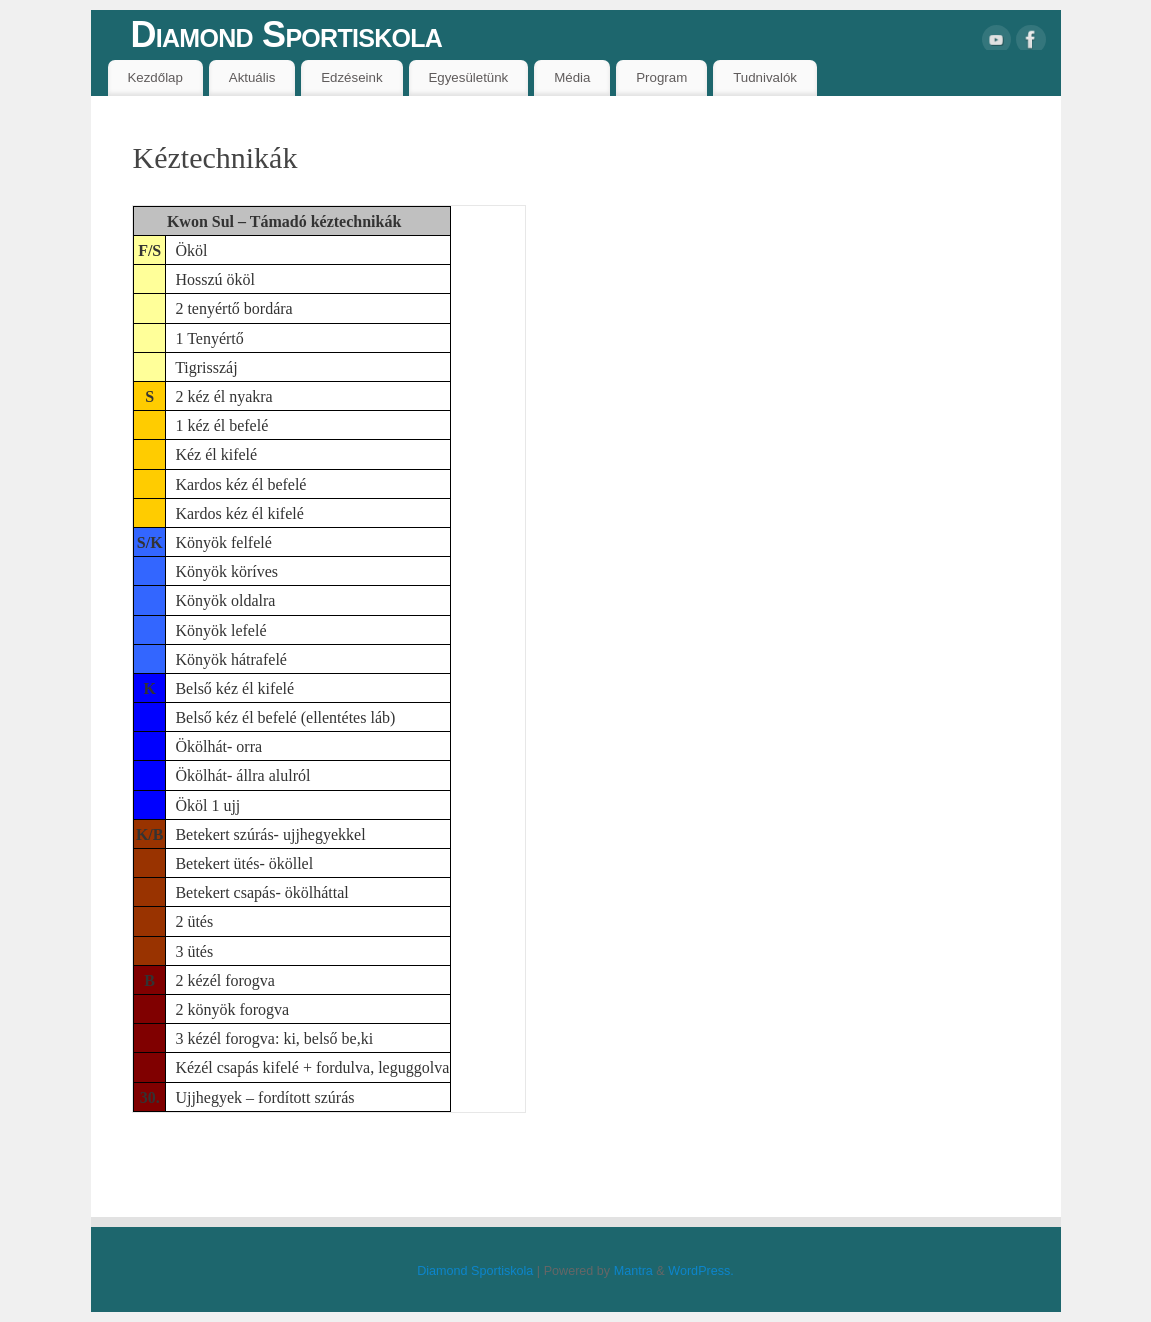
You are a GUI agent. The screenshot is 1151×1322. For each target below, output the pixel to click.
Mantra (633, 1271)
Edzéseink (351, 77)
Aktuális (252, 77)
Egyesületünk (468, 77)
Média (572, 77)
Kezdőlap (154, 77)
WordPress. (701, 1271)
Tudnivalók (765, 77)
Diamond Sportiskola (287, 34)
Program (661, 77)
